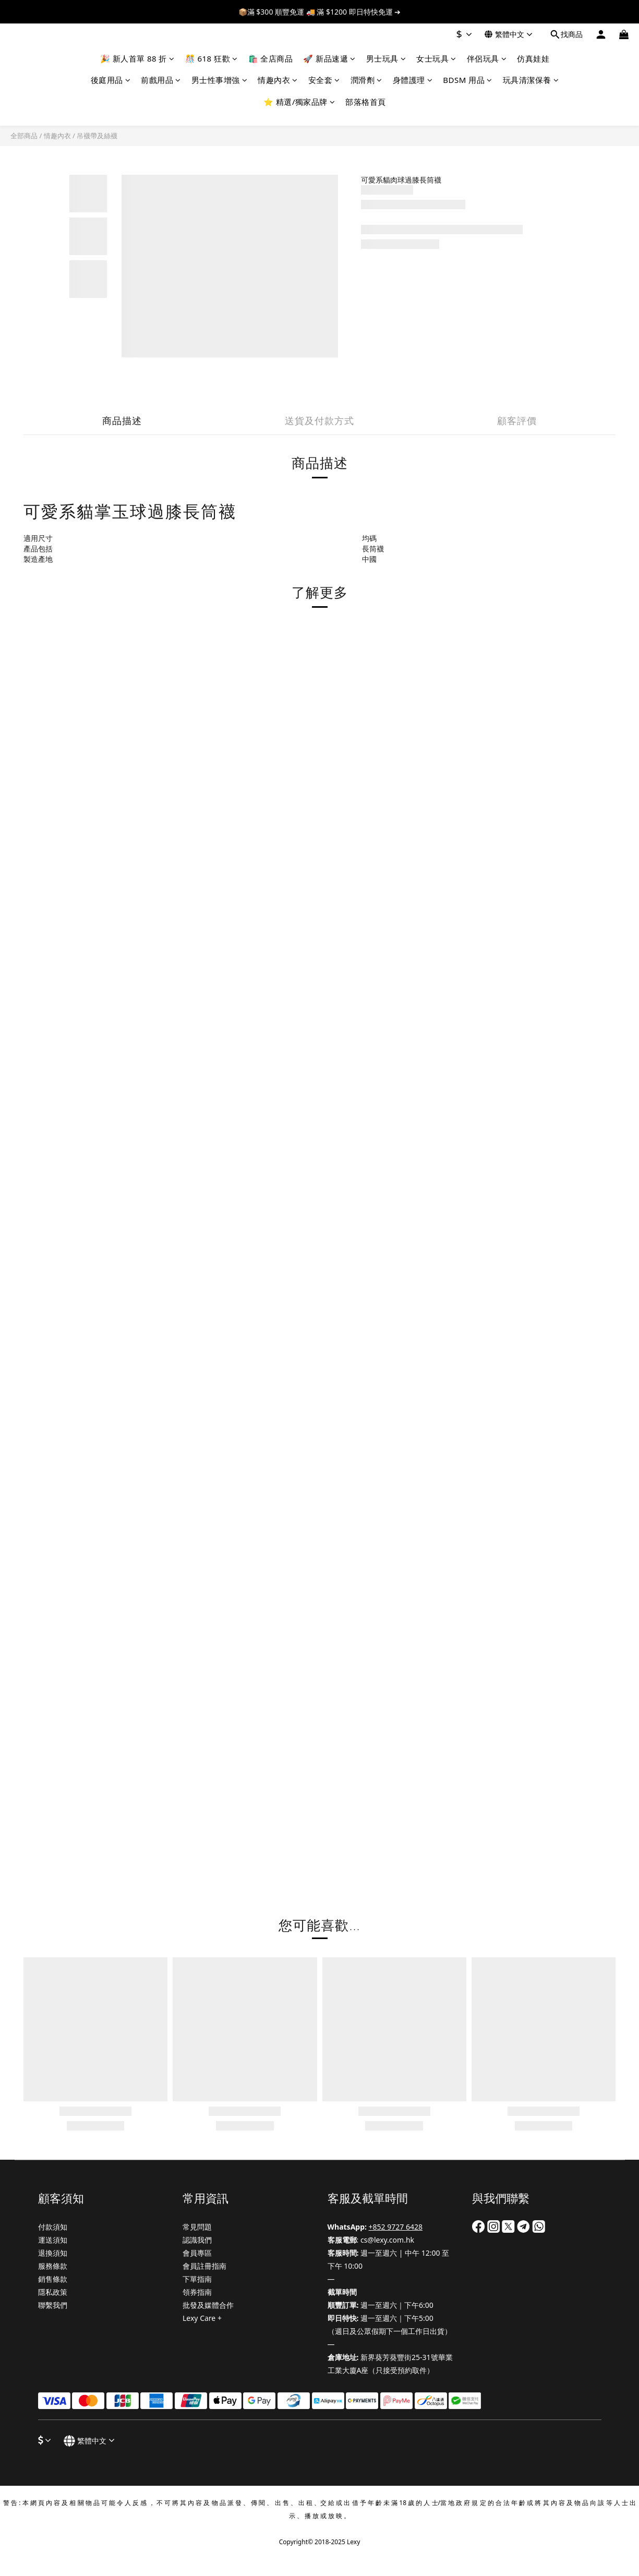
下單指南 (197, 2279)
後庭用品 (111, 80)
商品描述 (122, 420)
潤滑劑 (366, 80)
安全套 (324, 80)
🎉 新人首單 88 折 (137, 58)
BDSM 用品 (467, 80)
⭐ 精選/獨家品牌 (299, 102)
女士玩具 (436, 58)
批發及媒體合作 (208, 2305)
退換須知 (52, 2253)
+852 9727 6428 (396, 2227)
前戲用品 (161, 80)
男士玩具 (386, 58)
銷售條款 (52, 2279)
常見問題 (197, 2227)
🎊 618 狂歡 (211, 58)
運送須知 (52, 2240)
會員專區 (197, 2253)
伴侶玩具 (487, 58)
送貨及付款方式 (319, 420)
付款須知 (52, 2227)
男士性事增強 (219, 80)
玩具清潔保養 (531, 80)
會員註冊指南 (204, 2266)
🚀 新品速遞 (329, 58)
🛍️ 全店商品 (270, 58)
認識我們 (197, 2240)
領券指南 (197, 2292)
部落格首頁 (365, 102)
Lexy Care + (202, 2318)
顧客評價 (517, 420)
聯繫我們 (52, 2305)
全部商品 (24, 135)
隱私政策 (52, 2292)
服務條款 (52, 2266)
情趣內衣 (278, 80)
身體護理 (413, 80)
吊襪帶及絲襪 (97, 135)
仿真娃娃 (533, 58)
